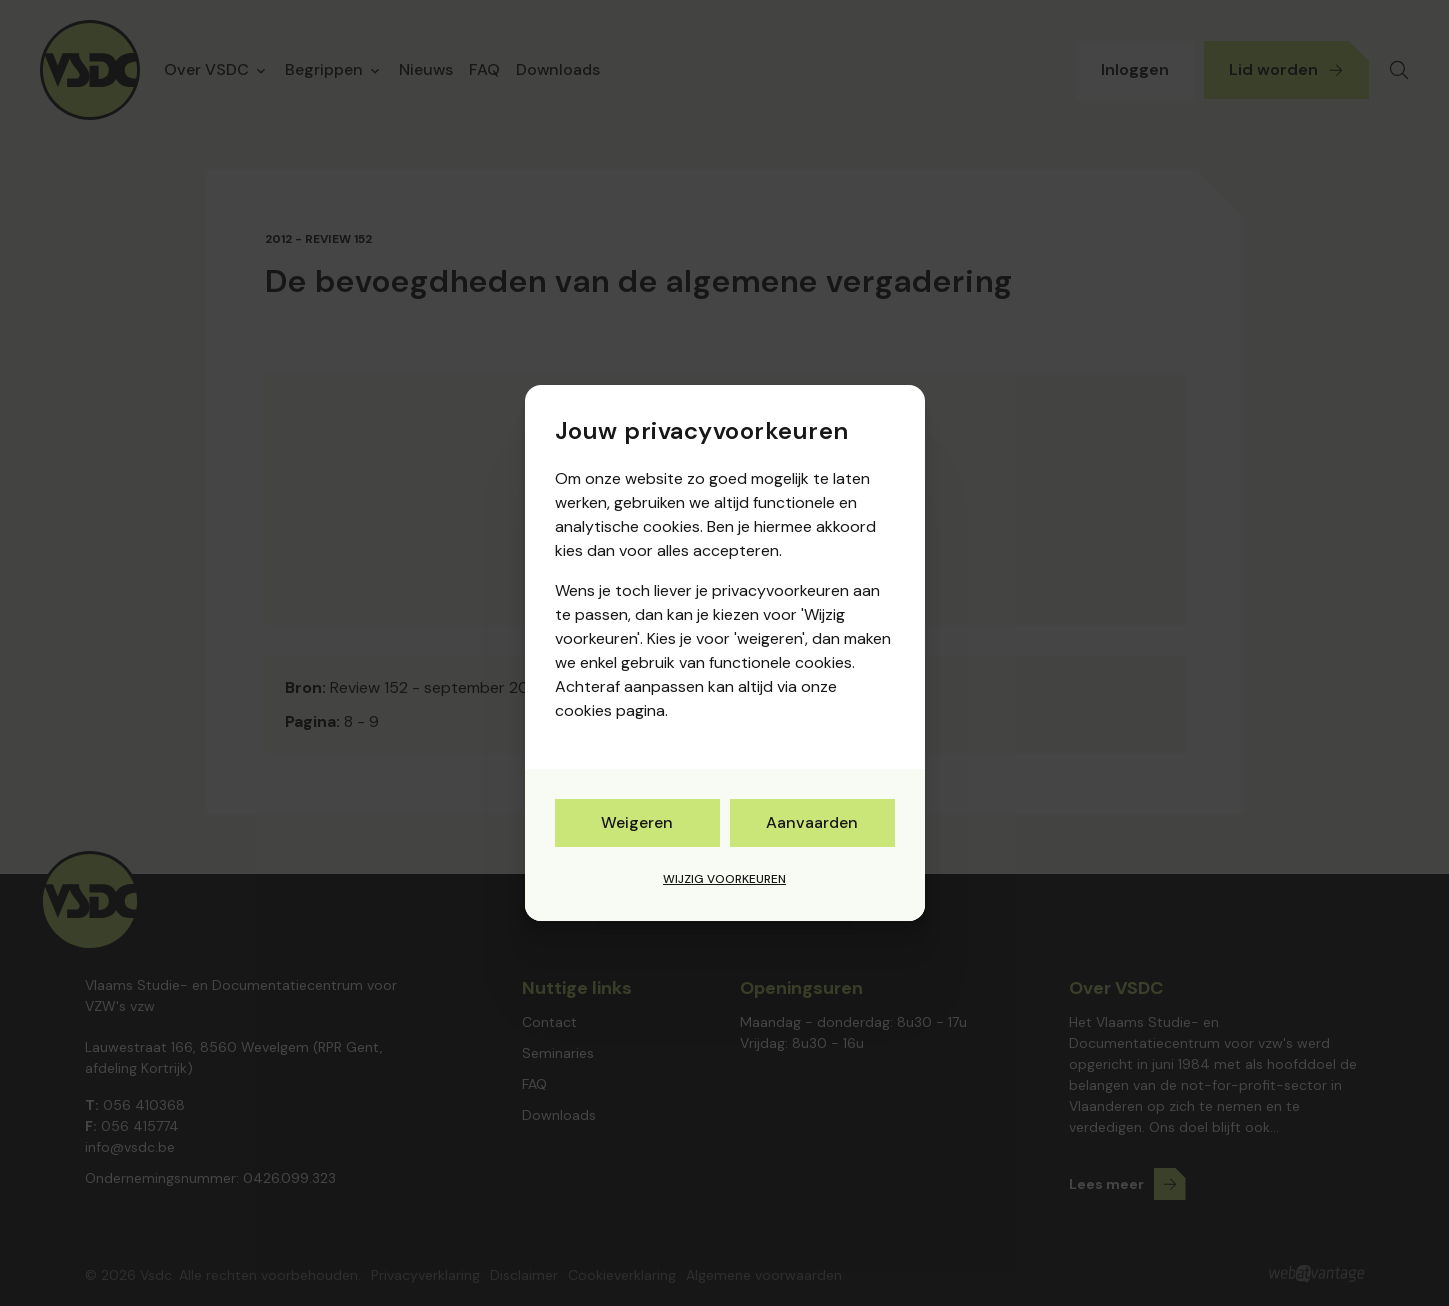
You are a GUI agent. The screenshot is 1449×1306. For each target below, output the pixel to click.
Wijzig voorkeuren (724, 879)
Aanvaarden (812, 822)
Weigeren (637, 822)
